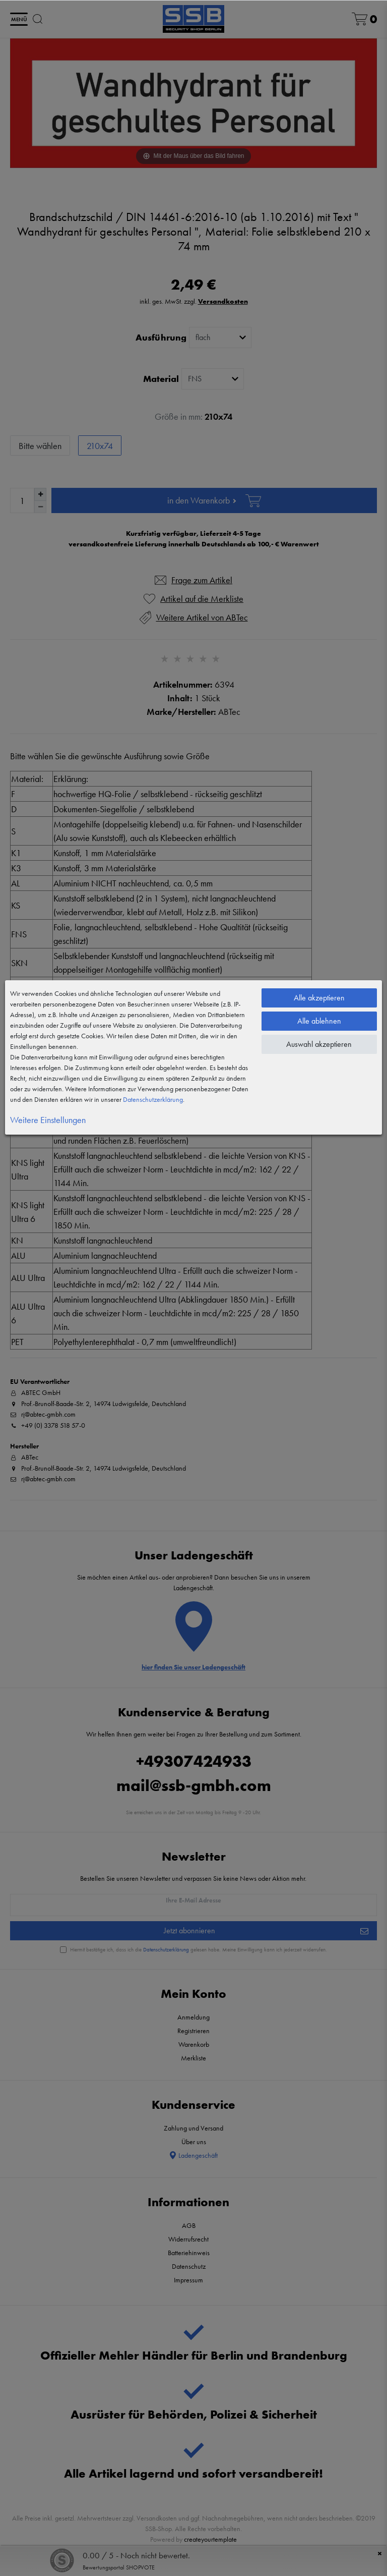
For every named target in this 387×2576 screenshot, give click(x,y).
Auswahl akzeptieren (319, 1044)
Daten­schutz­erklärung (153, 1099)
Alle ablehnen (319, 1021)
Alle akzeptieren (319, 997)
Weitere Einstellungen (48, 1120)
